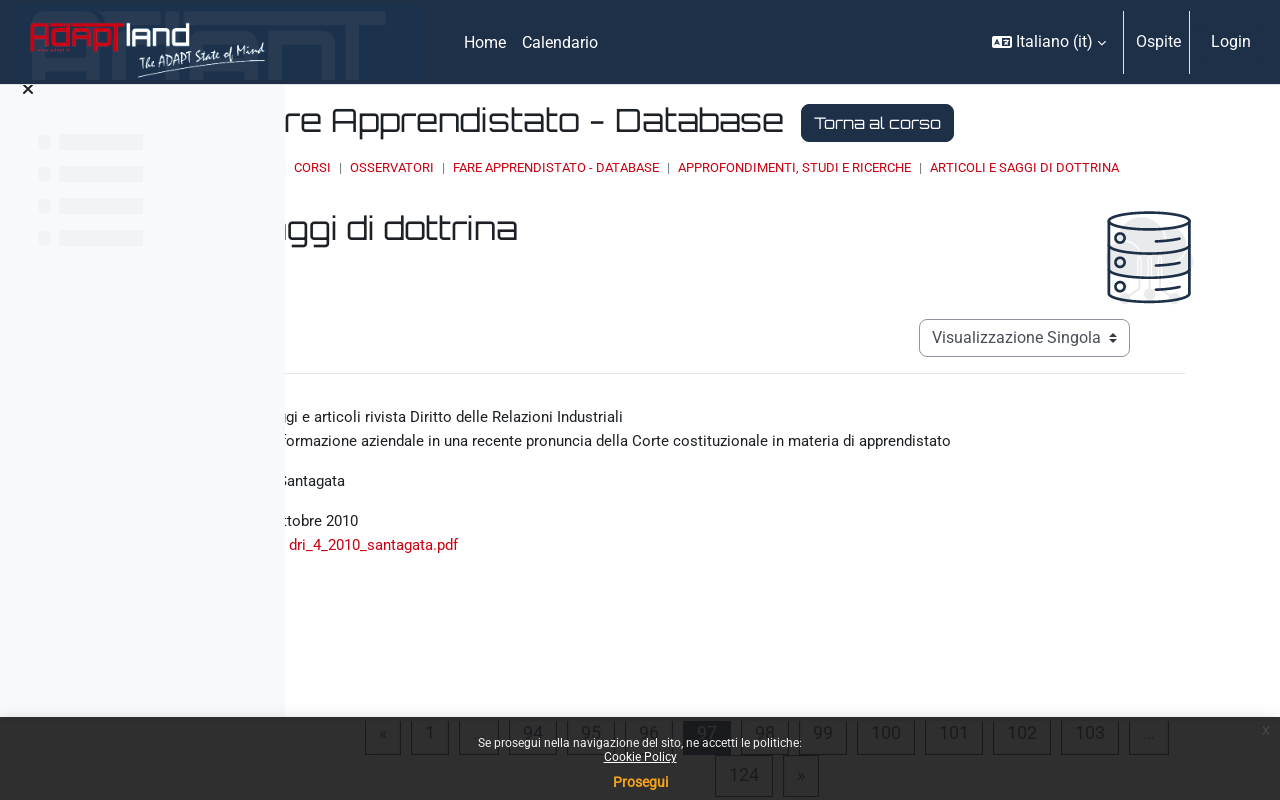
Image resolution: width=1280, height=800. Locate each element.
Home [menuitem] (485, 42)
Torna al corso (1114, 123)
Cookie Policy (640, 757)
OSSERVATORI (629, 167)
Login (1231, 41)
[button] (1049, 42)
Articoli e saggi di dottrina (589, 186)
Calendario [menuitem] (560, 42)
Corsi (549, 167)
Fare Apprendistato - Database (793, 167)
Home (494, 167)
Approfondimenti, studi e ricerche (1031, 167)
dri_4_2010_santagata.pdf (613, 575)
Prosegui (640, 782)
